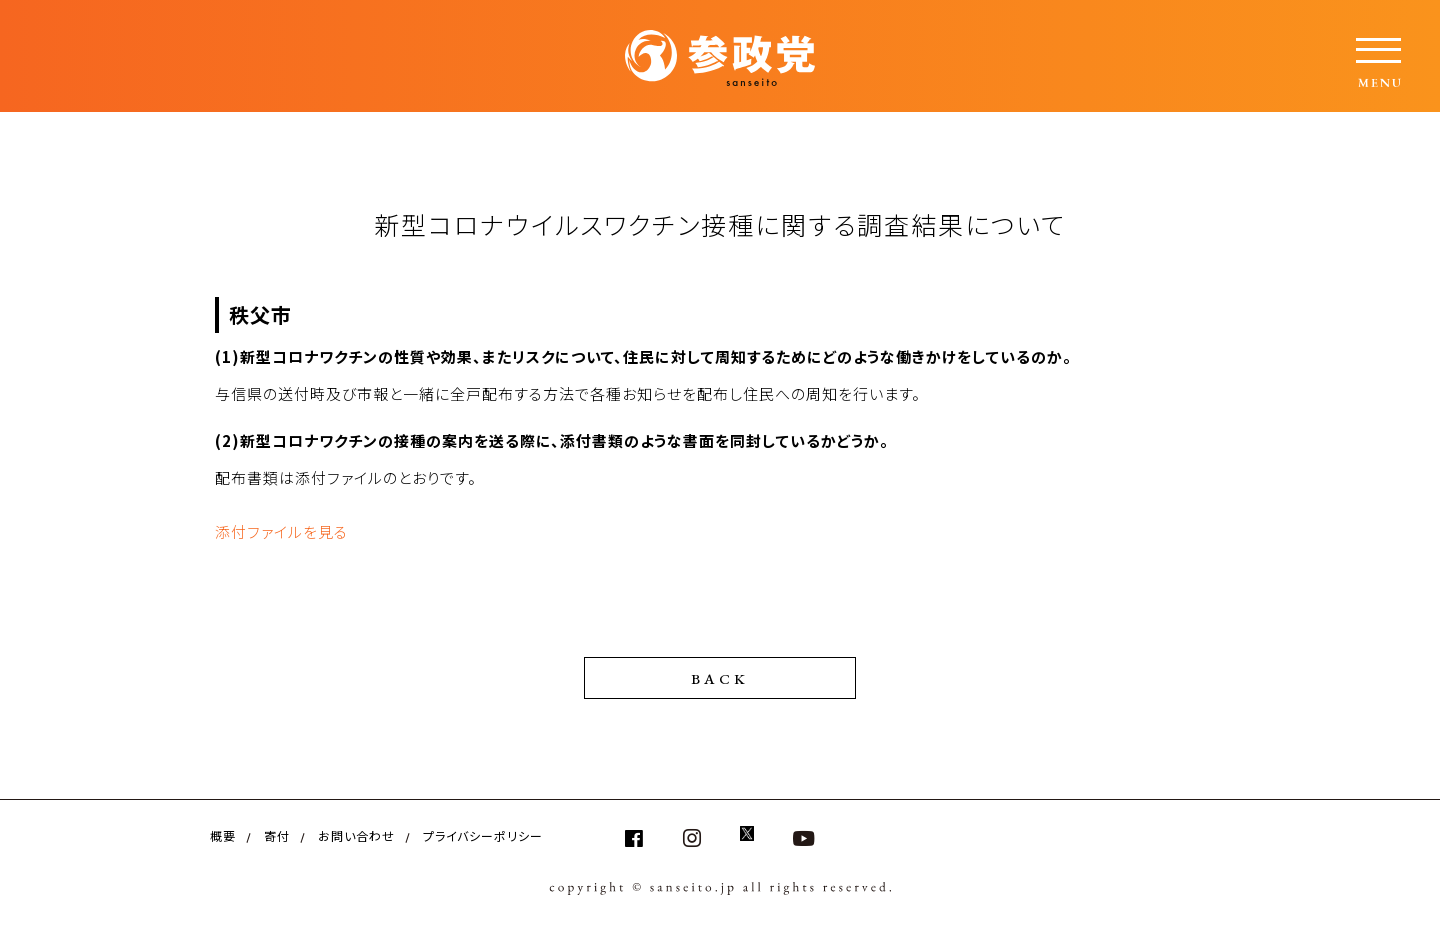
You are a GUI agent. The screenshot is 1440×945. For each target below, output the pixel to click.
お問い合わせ (356, 835)
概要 (223, 835)
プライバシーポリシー (483, 835)
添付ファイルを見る (281, 531)
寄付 (277, 835)
